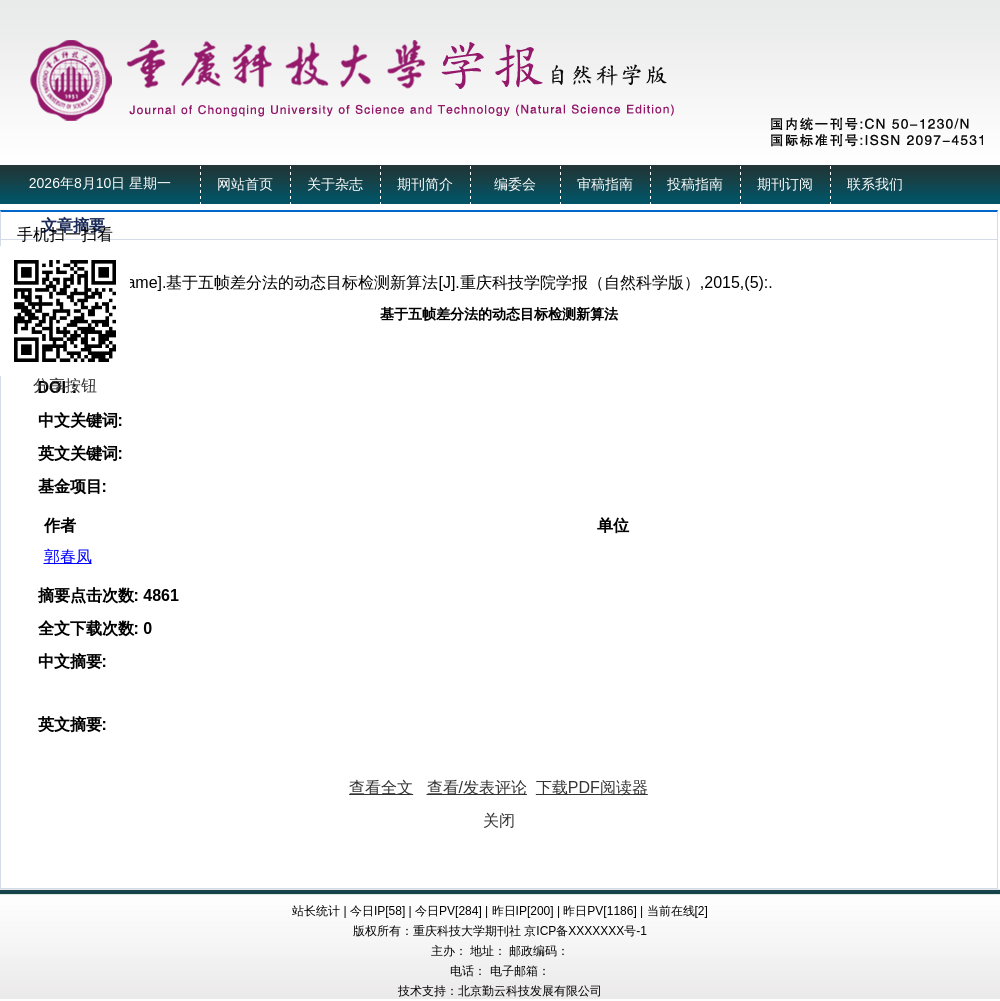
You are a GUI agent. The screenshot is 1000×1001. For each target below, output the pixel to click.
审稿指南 (605, 184)
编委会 (515, 184)
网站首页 (245, 184)
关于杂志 (335, 184)
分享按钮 (65, 385)
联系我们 (875, 184)
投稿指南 (695, 184)
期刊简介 (425, 184)
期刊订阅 (785, 184)
